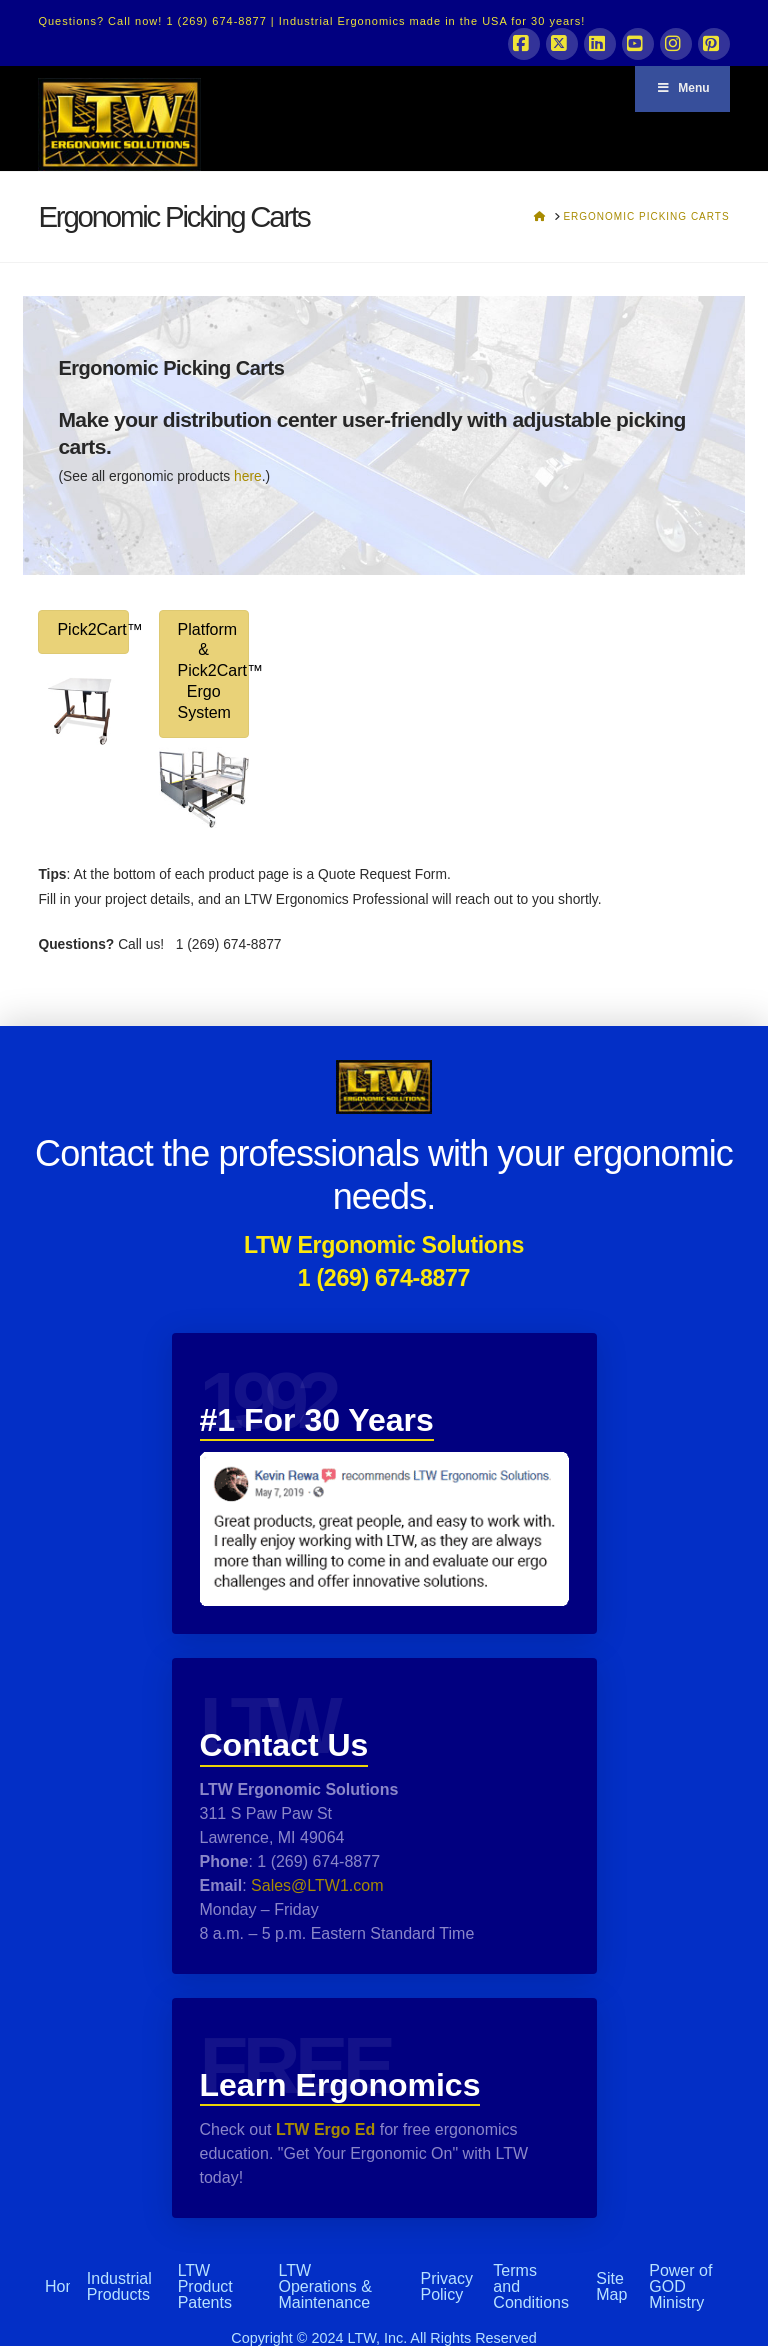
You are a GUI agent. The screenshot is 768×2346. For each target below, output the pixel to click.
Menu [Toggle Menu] (682, 88)
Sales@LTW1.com (315, 1885)
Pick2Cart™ (92, 629)
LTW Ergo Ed (325, 2129)
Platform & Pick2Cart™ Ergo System (213, 671)
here (248, 476)
